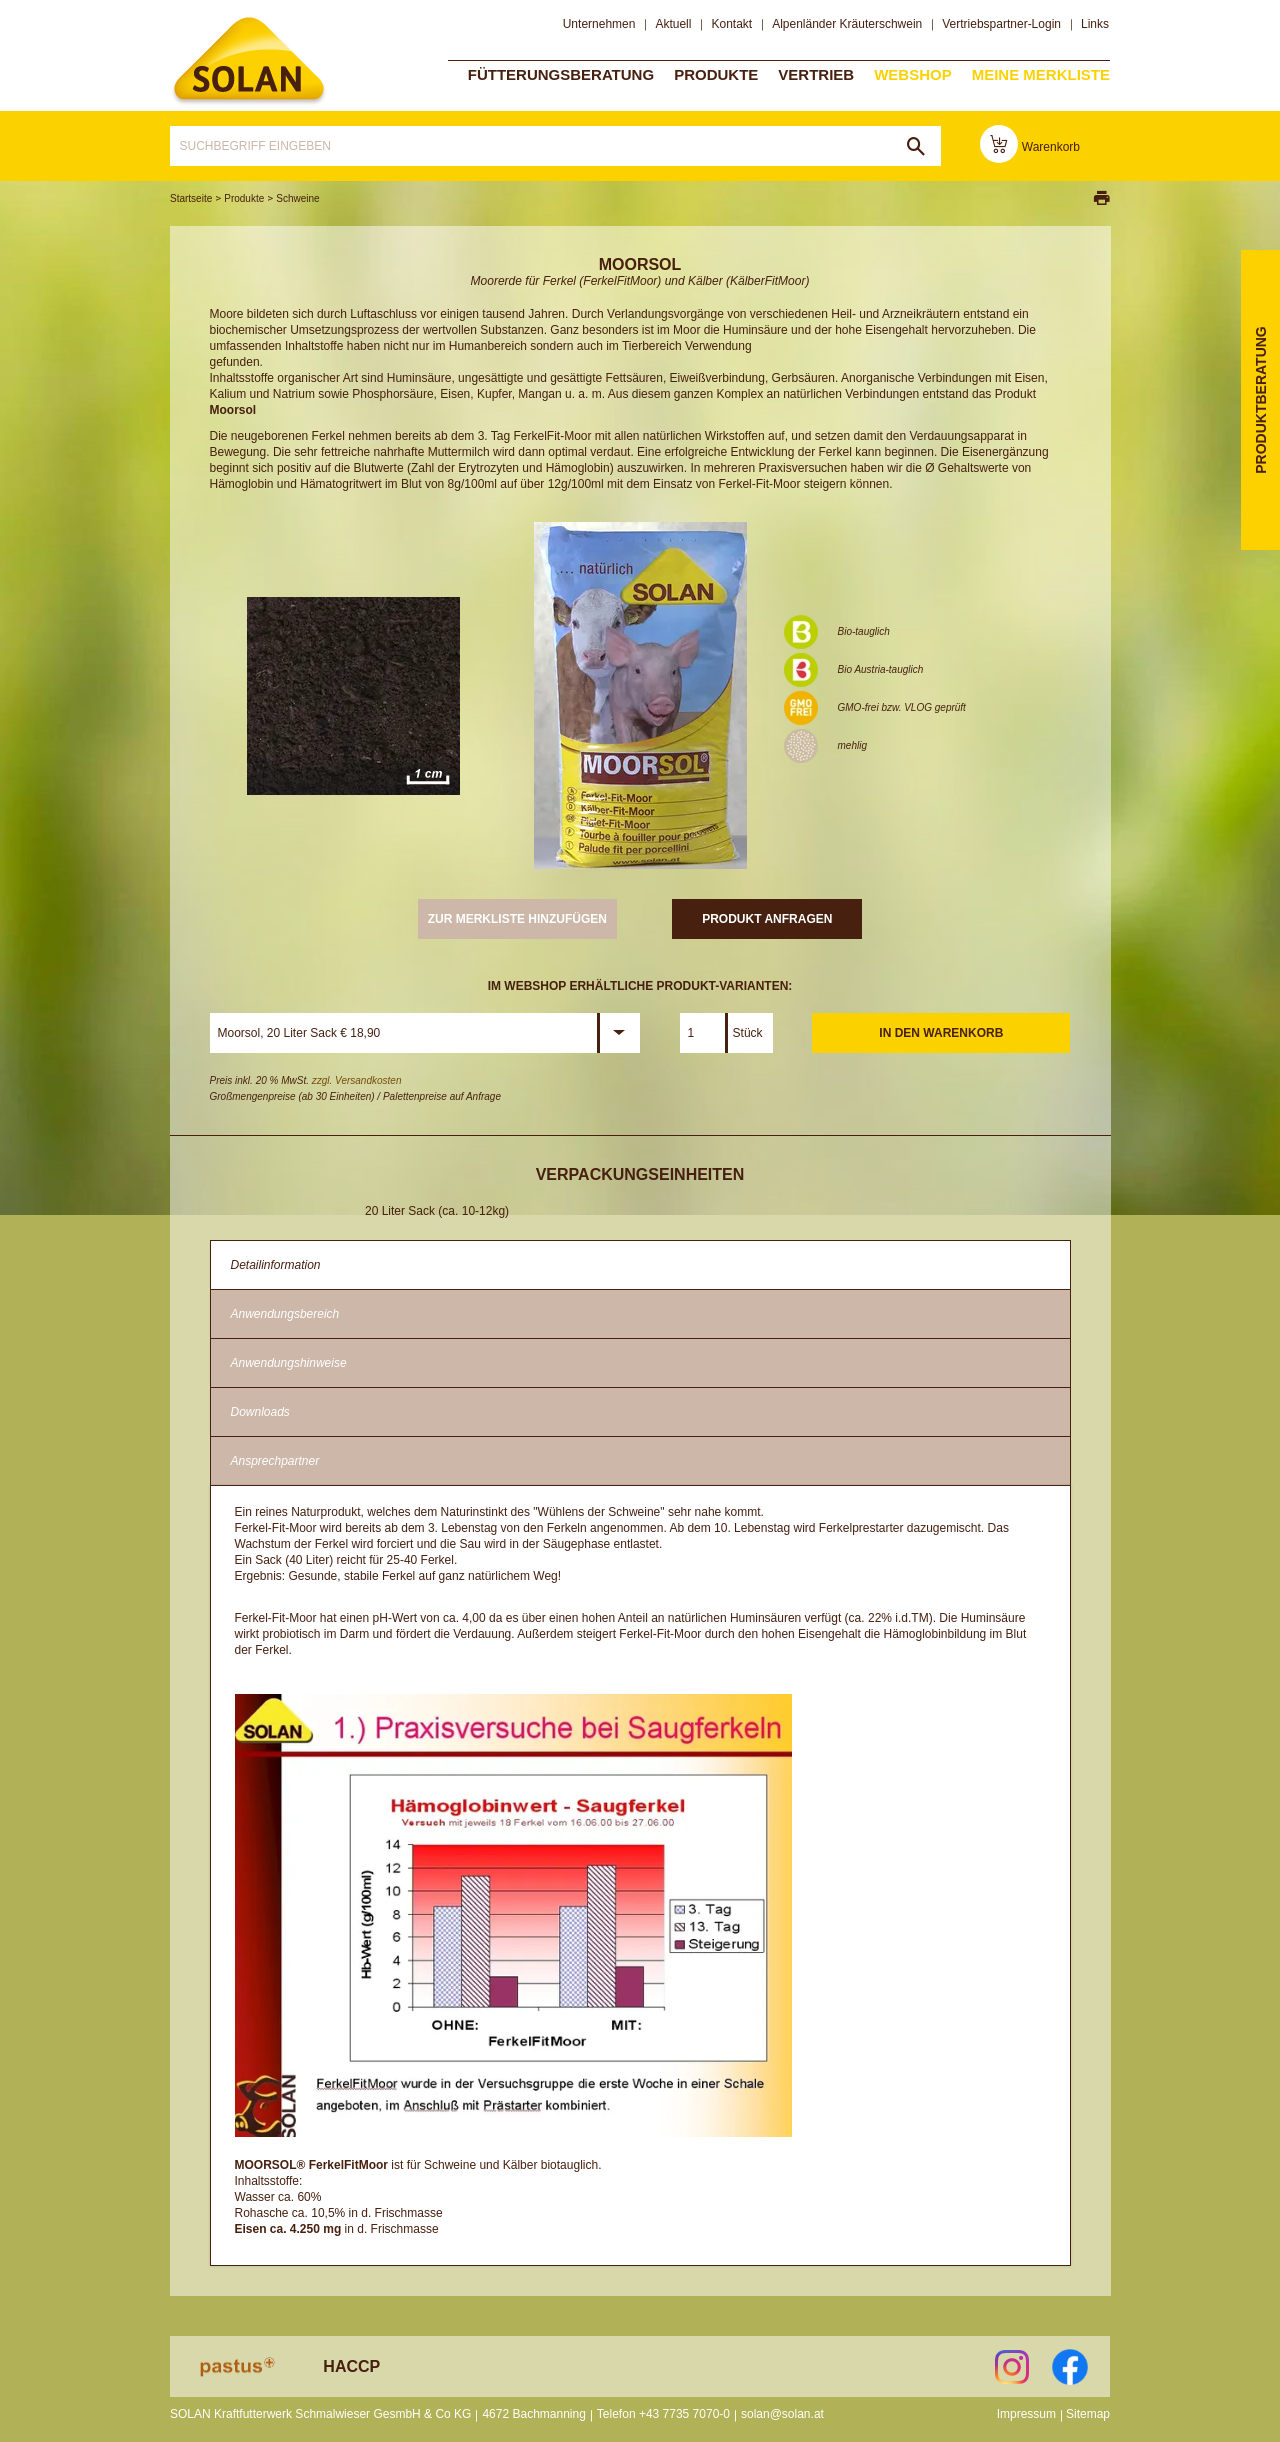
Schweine (297, 198)
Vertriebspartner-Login (1001, 24)
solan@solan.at (782, 2414)
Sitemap (1088, 2414)
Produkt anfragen (767, 919)
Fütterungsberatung (561, 73)
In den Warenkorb (941, 1033)
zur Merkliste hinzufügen (517, 919)
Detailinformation (276, 1265)
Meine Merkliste (1041, 73)
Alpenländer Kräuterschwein (847, 24)
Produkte (716, 73)
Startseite (191, 198)
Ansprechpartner (275, 1461)
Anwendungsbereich (285, 1314)
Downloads (260, 1412)
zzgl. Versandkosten (357, 1080)
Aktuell (673, 24)
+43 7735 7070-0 (684, 2414)
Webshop (913, 73)
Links (1095, 24)
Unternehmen (599, 24)
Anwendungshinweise (289, 1363)
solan (249, 61)
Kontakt (731, 24)
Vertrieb (816, 73)
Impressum (1026, 2414)
